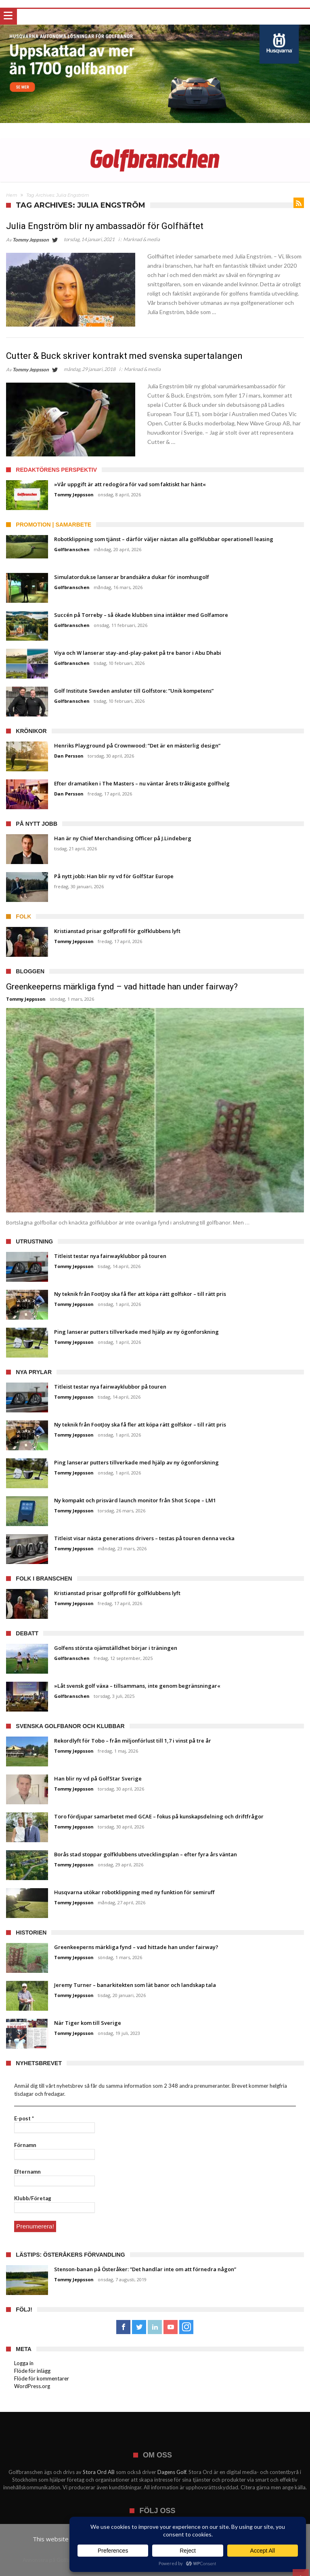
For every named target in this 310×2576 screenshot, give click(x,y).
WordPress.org (32, 2385)
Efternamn (27, 2171)
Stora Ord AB (99, 2471)
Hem (11, 195)
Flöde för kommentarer (41, 2377)
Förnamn (25, 2145)
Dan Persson (69, 756)
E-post (24, 2118)
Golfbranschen (72, 549)
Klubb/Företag (32, 2198)
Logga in (24, 2362)
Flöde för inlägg (32, 2369)
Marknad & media (141, 239)
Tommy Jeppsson (31, 240)
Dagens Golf (171, 2471)
